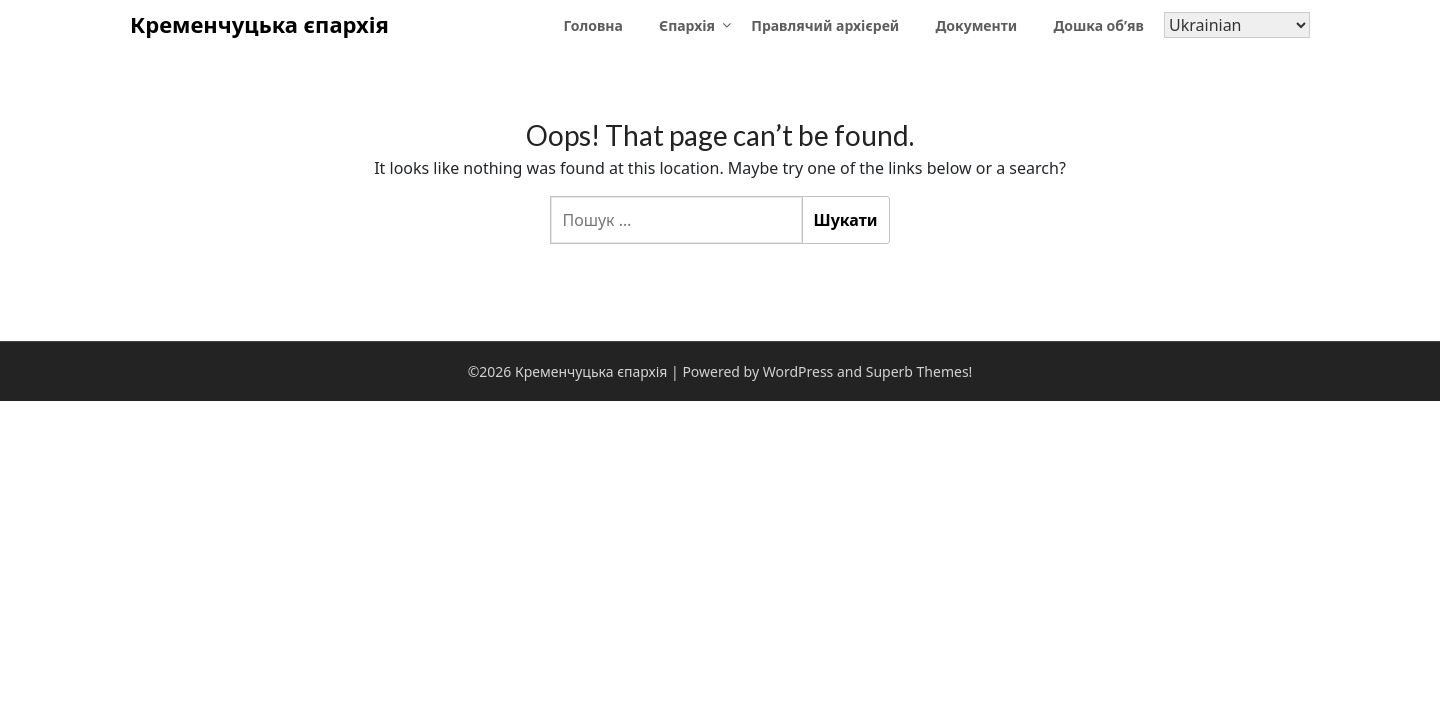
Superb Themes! (919, 371)
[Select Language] (1237, 25)
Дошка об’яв (1098, 25)
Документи (976, 25)
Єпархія (687, 25)
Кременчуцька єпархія (259, 24)
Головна (593, 25)
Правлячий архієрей (825, 25)
